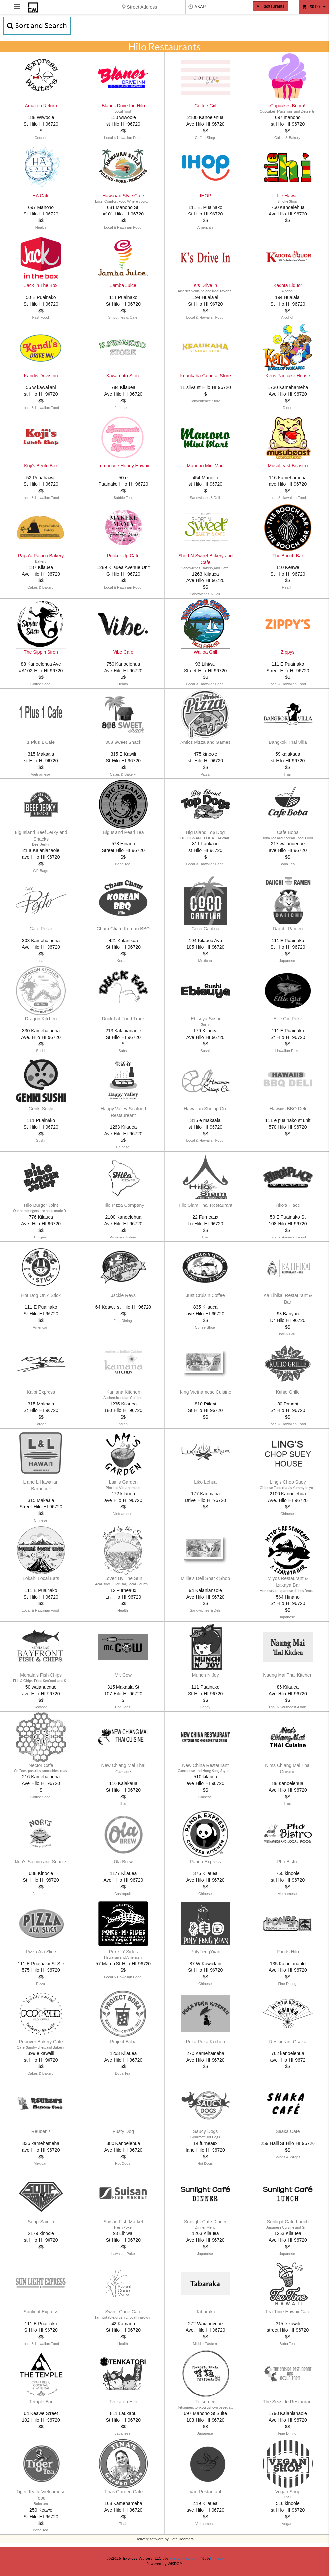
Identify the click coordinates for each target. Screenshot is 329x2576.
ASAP (200, 7)
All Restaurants (270, 6)
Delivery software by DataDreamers (164, 2539)
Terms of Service (183, 2558)
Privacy (216, 2558)
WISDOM (175, 2564)
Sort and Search (37, 25)
